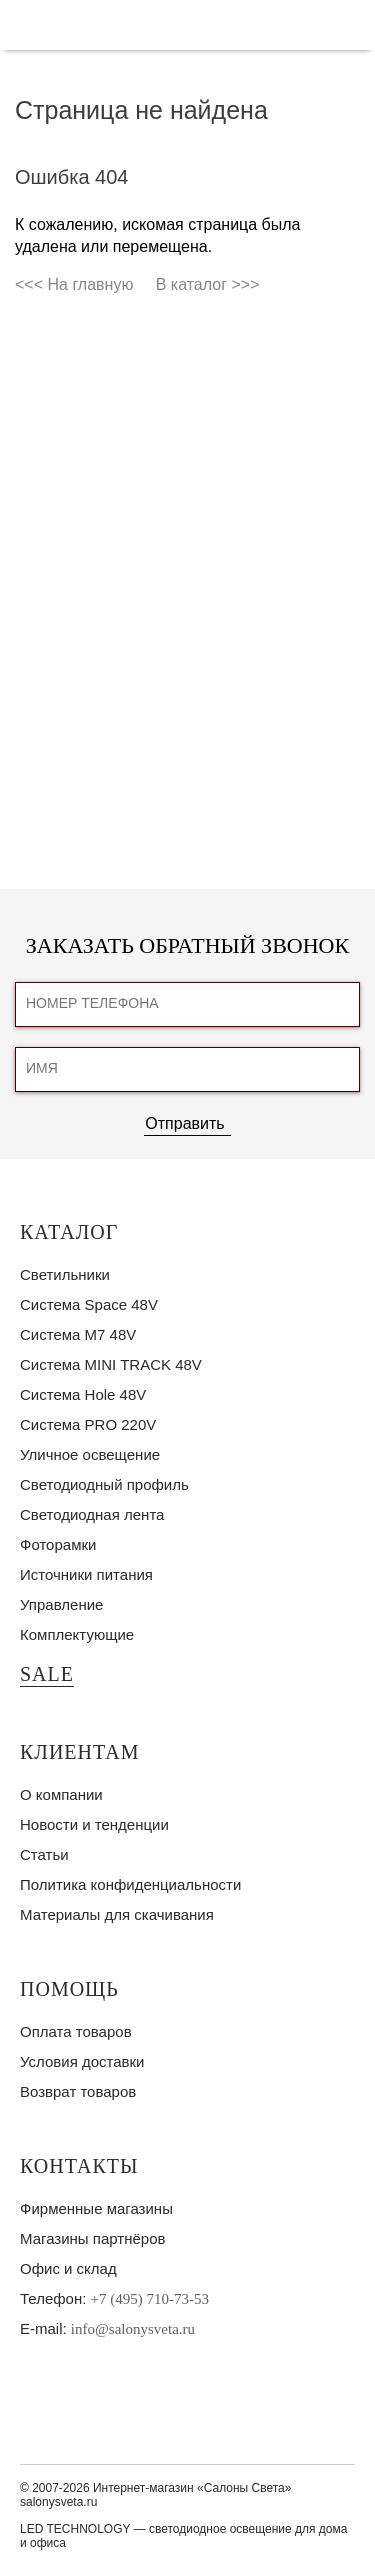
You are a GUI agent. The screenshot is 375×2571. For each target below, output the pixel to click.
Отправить (184, 1123)
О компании (61, 1794)
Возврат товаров (78, 2091)
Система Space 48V (89, 1304)
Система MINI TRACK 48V (111, 1364)
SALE (47, 1674)
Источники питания (86, 1574)
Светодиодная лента (92, 1514)
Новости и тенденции (94, 1824)
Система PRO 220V (88, 1424)
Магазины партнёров (92, 2238)
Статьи (44, 1854)
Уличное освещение (90, 1454)
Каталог (69, 1232)
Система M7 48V (78, 1334)
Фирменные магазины (96, 2208)
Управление (61, 1604)
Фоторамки (58, 1544)
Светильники (65, 1274)
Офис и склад (68, 2268)
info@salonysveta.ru (133, 2329)
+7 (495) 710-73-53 (150, 2299)
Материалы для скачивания (117, 1914)
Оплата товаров (76, 2031)
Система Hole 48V (83, 1394)
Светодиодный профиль (104, 1484)
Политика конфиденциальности (130, 1884)
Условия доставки (82, 2061)
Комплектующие (77, 1634)
